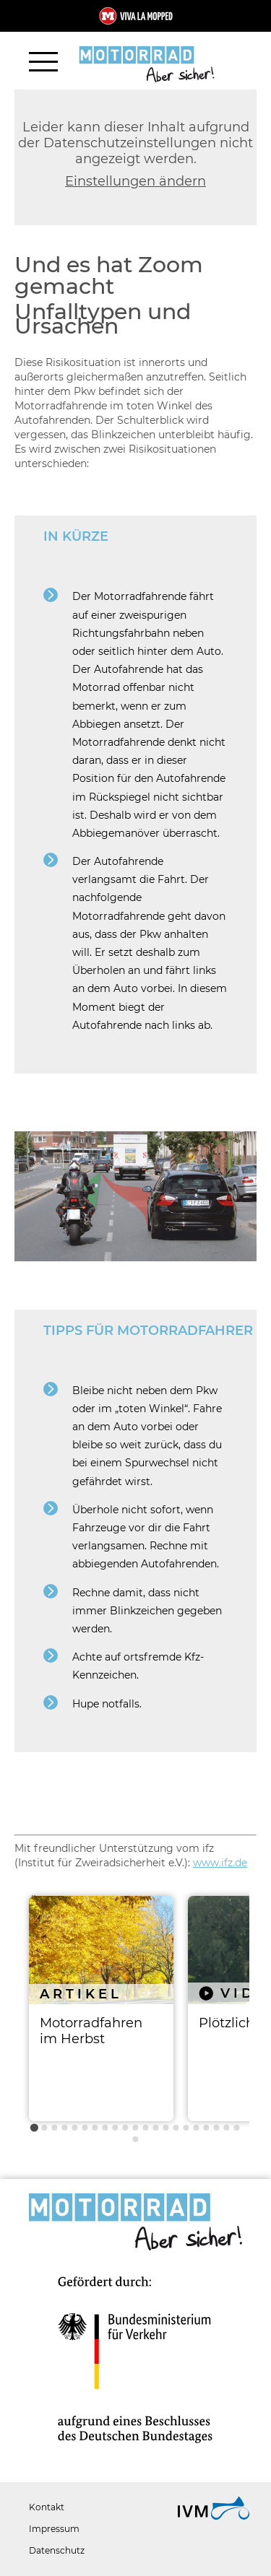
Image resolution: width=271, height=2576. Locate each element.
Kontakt (46, 2507)
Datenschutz (57, 2550)
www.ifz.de (220, 1862)
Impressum (54, 2528)
